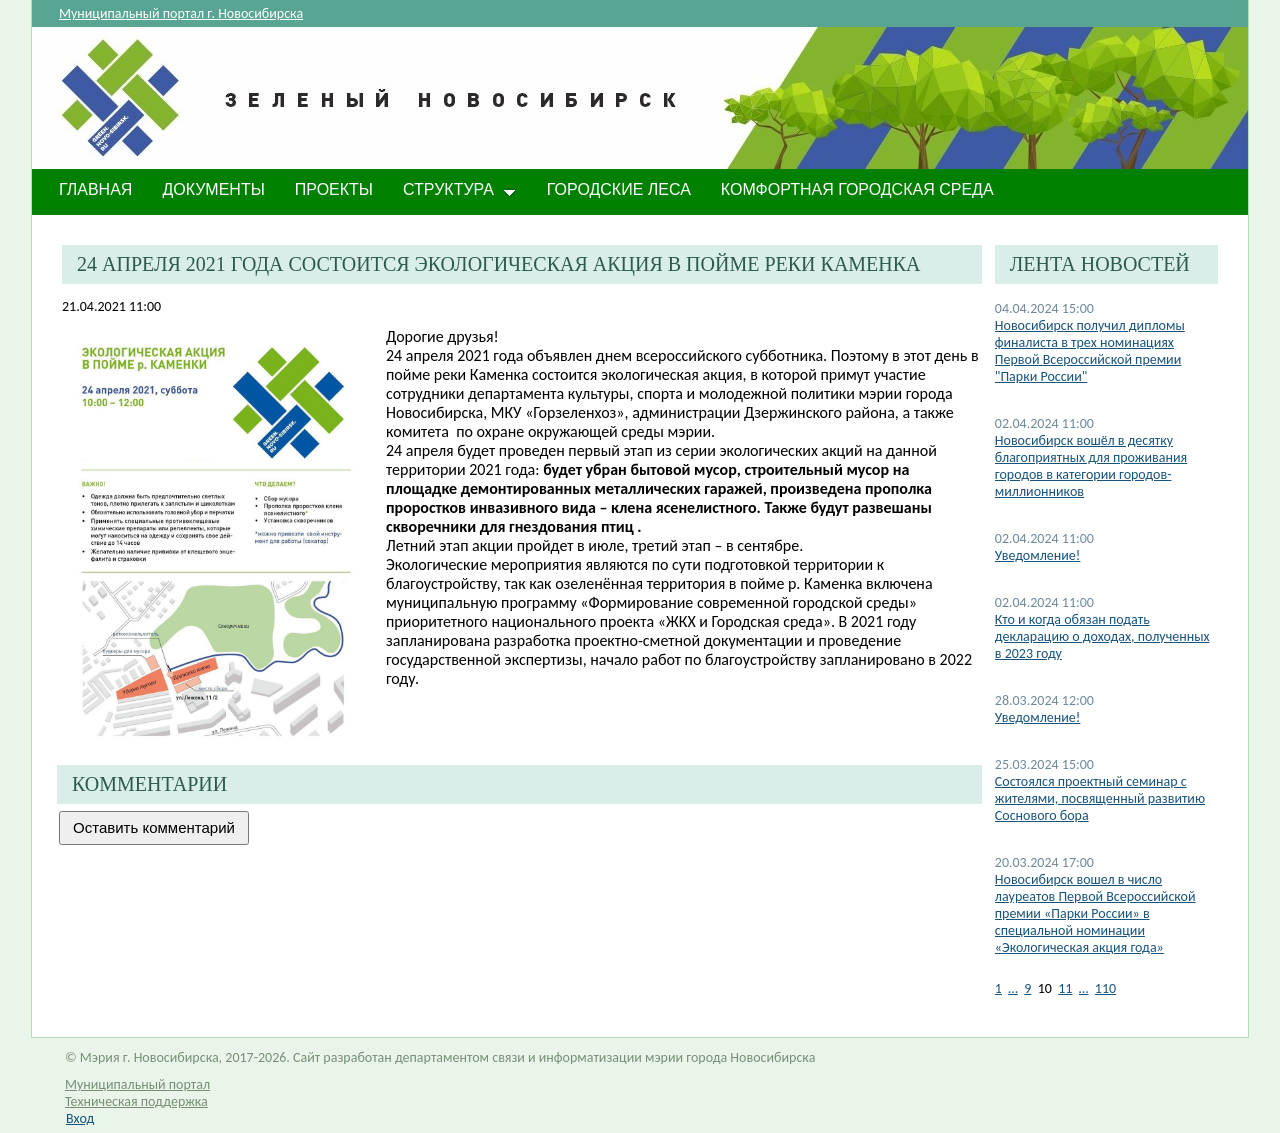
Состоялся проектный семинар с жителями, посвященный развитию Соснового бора (1100, 798)
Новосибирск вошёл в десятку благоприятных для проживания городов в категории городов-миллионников (1091, 466)
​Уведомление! (1038, 717)
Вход (80, 1118)
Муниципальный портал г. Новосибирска (181, 13)
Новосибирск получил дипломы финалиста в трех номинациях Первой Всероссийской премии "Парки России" (1090, 351)
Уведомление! (1038, 555)
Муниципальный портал (137, 1084)
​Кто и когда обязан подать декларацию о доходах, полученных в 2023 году (1102, 636)
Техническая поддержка (136, 1101)
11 (1065, 988)
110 (1105, 988)
